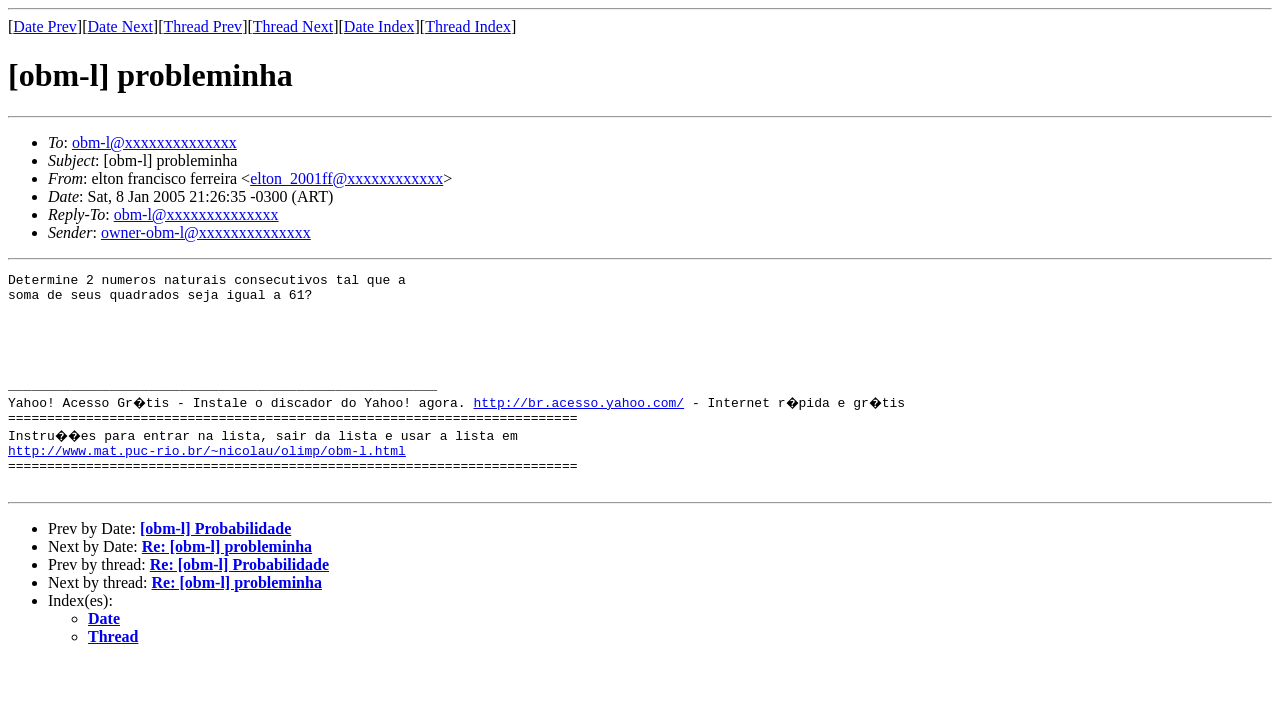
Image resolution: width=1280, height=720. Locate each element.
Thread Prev (202, 26)
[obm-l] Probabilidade (215, 564)
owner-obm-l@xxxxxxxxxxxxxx (206, 232)
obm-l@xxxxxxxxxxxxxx (154, 142)
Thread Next (293, 26)
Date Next (120, 26)
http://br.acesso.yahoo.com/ (581, 426)
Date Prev (45, 26)
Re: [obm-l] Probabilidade (239, 600)
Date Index (379, 26)
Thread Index (468, 26)
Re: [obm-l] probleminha (227, 582)
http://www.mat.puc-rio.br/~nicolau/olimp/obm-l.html (207, 480)
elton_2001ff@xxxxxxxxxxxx (346, 178)
